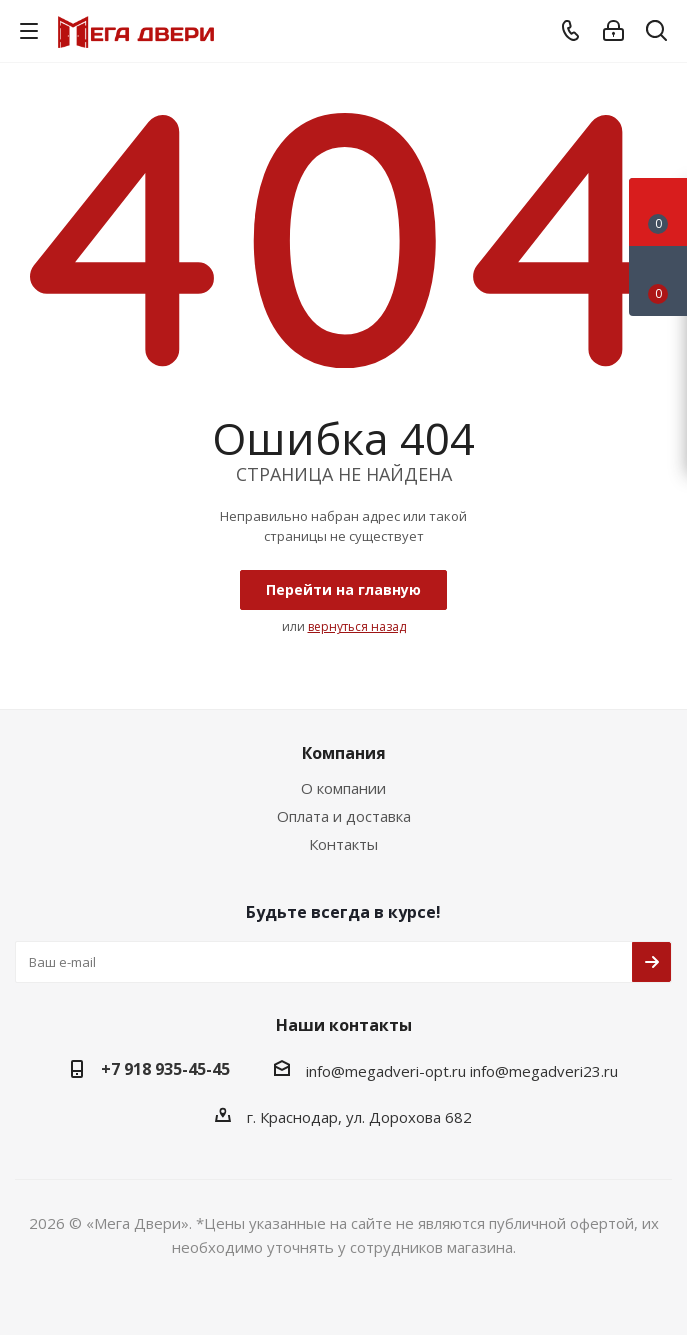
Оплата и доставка (344, 816)
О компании (343, 788)
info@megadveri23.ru (544, 1071)
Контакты (343, 844)
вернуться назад (357, 626)
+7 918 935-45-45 (165, 1069)
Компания (344, 753)
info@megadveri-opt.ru (386, 1071)
